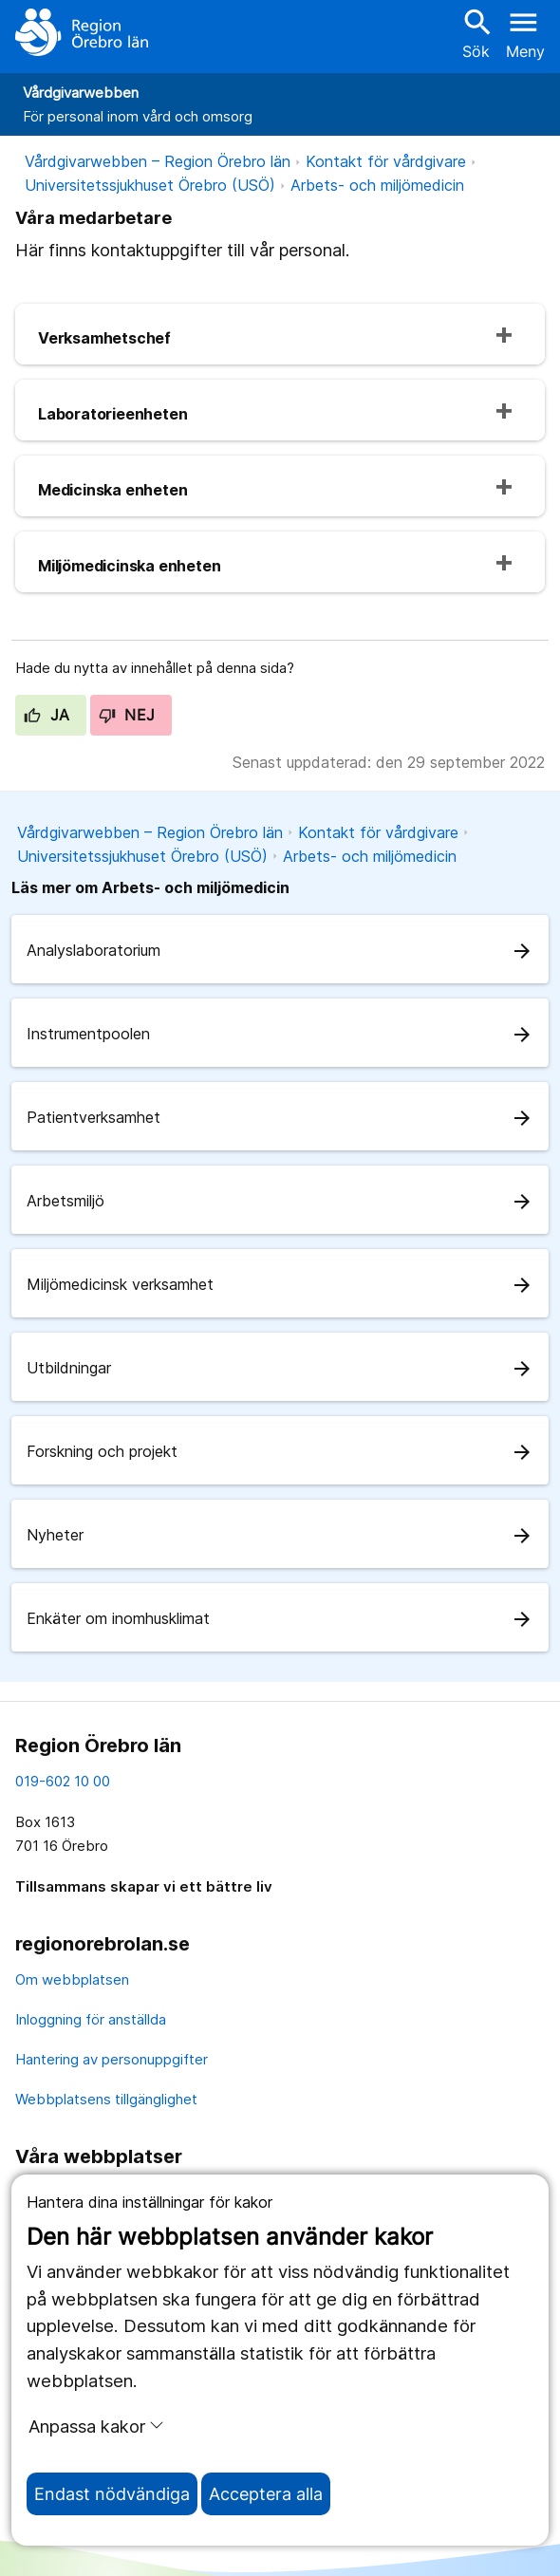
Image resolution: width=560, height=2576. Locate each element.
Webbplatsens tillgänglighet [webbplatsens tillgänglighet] (106, 2099)
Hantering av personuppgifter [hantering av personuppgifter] (111, 2059)
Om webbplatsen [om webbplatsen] (72, 1979)
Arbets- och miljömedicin (377, 185)
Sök (475, 33)
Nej (127, 714)
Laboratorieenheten (112, 413)
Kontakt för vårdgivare (386, 161)
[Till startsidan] (81, 32)
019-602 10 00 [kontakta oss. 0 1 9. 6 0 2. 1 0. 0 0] (62, 1781)
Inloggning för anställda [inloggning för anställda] (90, 2019)
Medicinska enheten (112, 489)
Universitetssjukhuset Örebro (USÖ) (150, 185)
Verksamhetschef (104, 337)
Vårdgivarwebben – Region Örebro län (157, 161)
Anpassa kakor (96, 2426)
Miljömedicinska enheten (129, 565)
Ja (47, 714)
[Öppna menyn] (525, 32)
